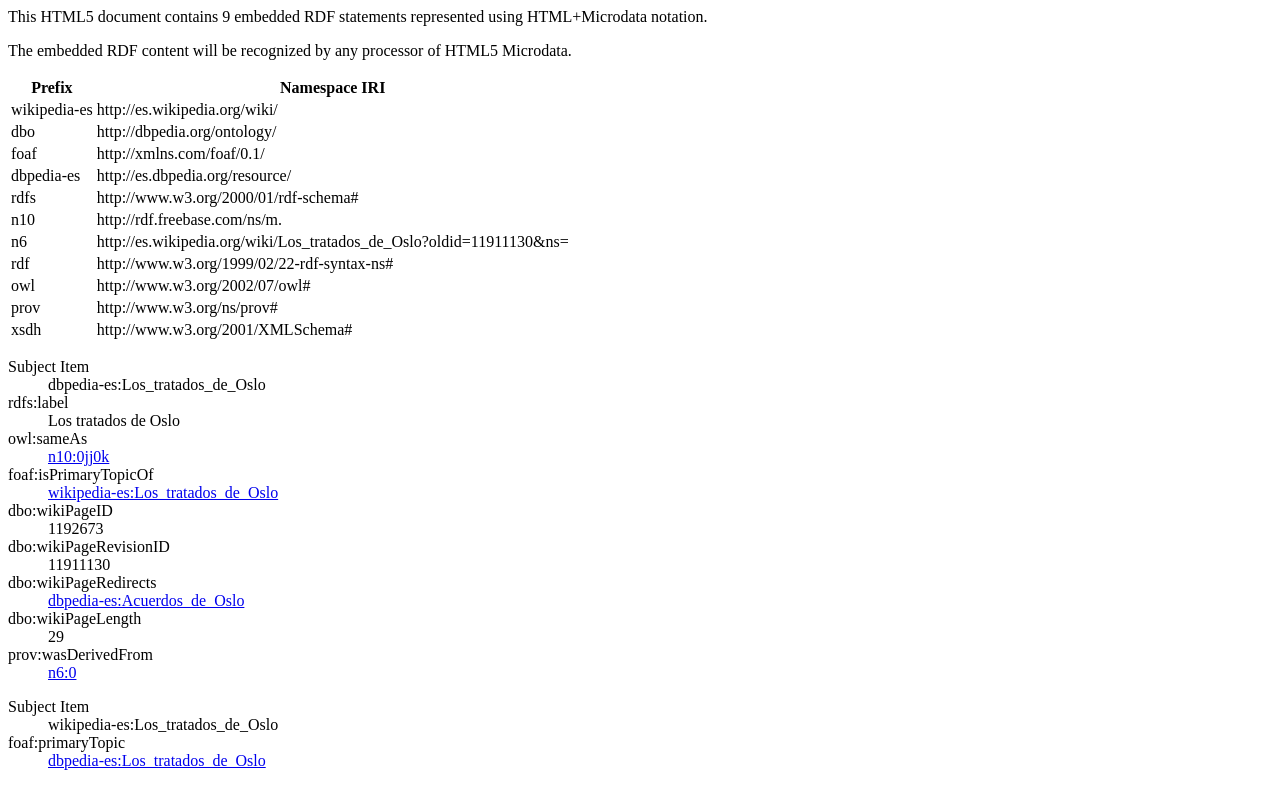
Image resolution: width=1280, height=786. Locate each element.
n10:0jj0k (78, 456)
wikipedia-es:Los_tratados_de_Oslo (163, 492)
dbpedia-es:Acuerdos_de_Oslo (146, 600)
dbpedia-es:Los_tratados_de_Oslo (157, 760)
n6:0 (62, 672)
